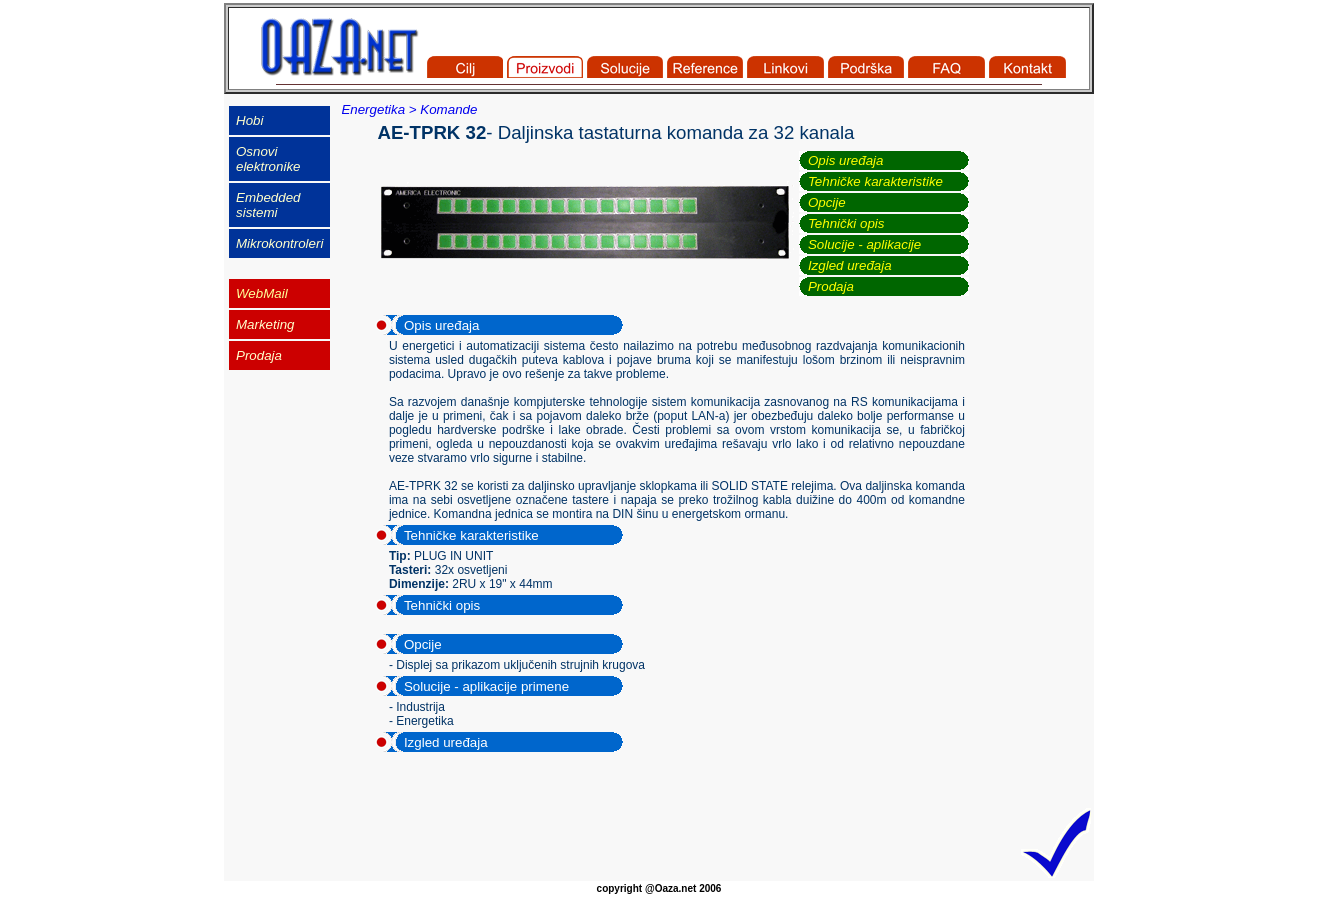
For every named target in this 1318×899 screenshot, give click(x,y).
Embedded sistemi (268, 205)
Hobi (249, 120)
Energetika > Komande (409, 109)
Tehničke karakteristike (875, 181)
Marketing (265, 324)
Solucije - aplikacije (864, 244)
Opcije (827, 202)
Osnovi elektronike (268, 159)
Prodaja (831, 286)
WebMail (262, 293)
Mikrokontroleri (279, 243)
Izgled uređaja (850, 265)
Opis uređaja (846, 160)
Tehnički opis (846, 223)
